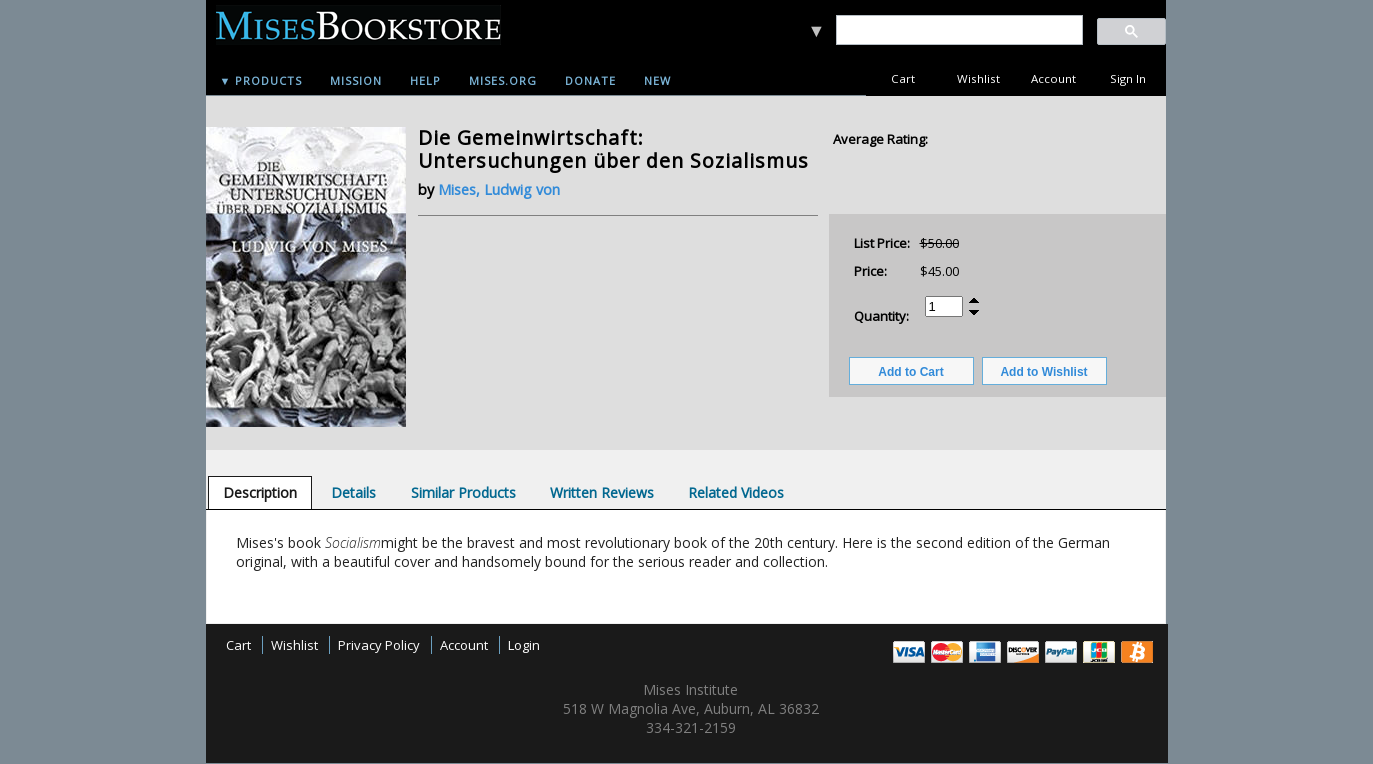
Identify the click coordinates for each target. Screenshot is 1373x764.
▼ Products (261, 80)
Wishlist (978, 78)
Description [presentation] (260, 492)
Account (1053, 78)
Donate (590, 80)
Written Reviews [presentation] (602, 492)
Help (425, 80)
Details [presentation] (353, 492)
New (657, 80)
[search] (958, 30)
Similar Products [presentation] (463, 492)
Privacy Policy (379, 645)
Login (524, 645)
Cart (903, 78)
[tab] (260, 492)
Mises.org (503, 80)
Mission (356, 80)
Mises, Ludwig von (499, 189)
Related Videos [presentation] (736, 492)
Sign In (1128, 78)
